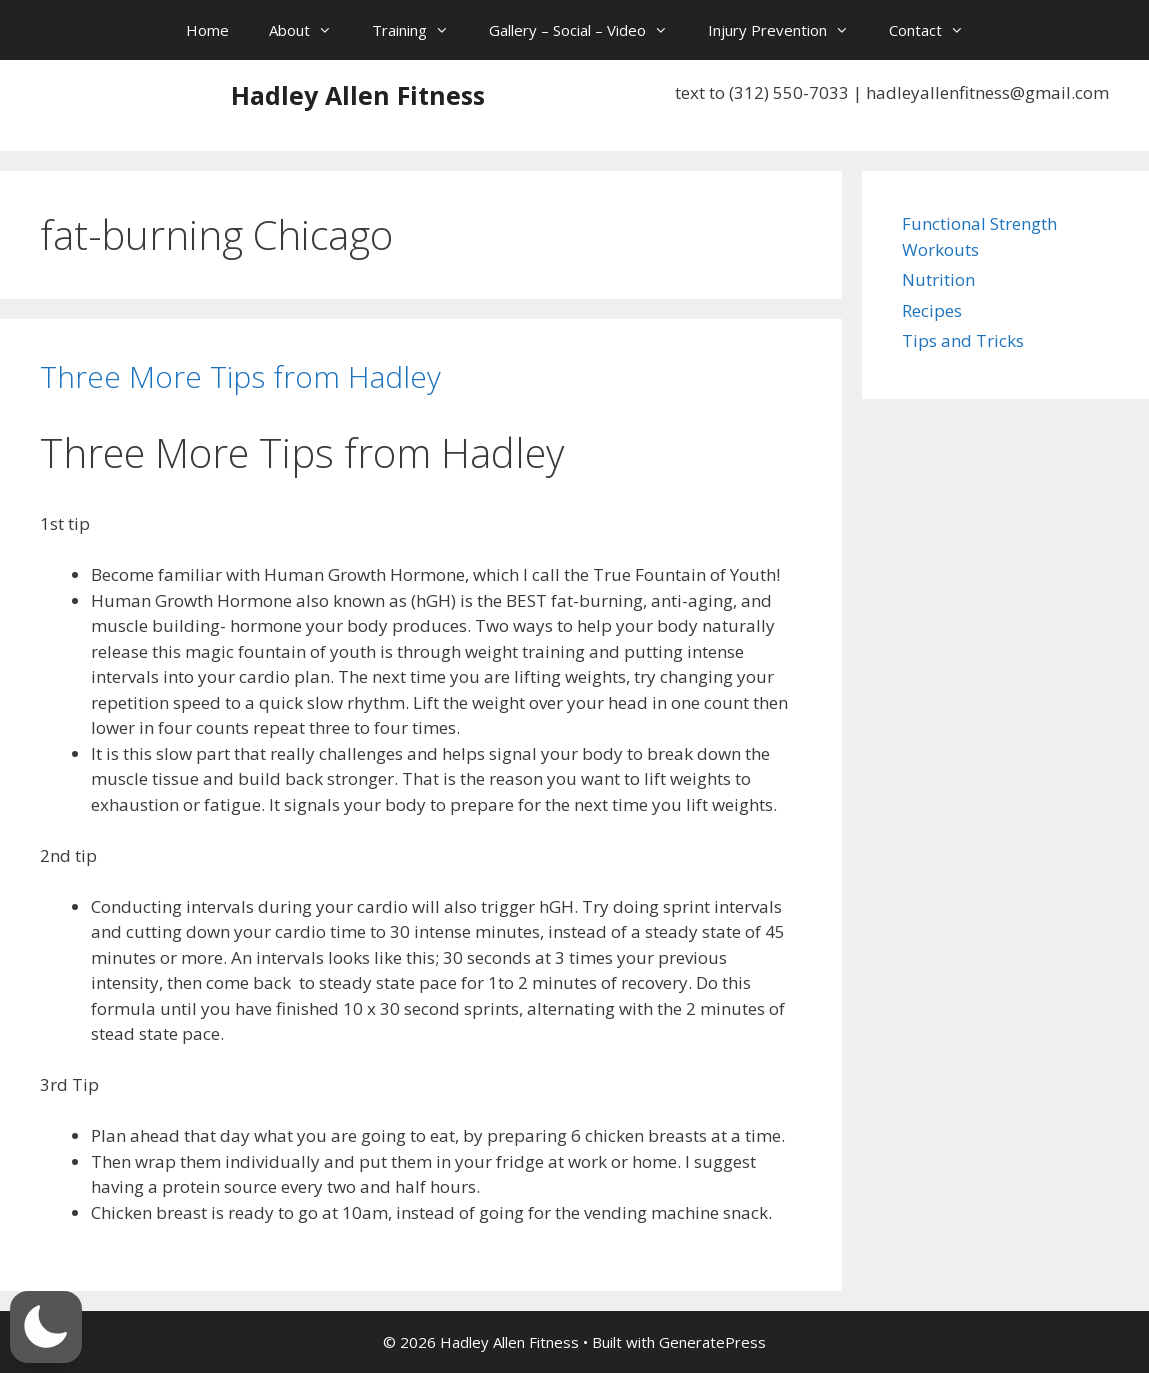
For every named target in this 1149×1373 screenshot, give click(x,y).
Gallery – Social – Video (588, 30)
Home (207, 30)
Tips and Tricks (963, 340)
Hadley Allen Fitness (358, 95)
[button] (46, 1327)
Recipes (932, 310)
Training (420, 30)
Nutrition (938, 279)
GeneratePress (712, 1342)
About (310, 30)
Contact (936, 30)
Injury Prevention (788, 30)
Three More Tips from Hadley (240, 376)
